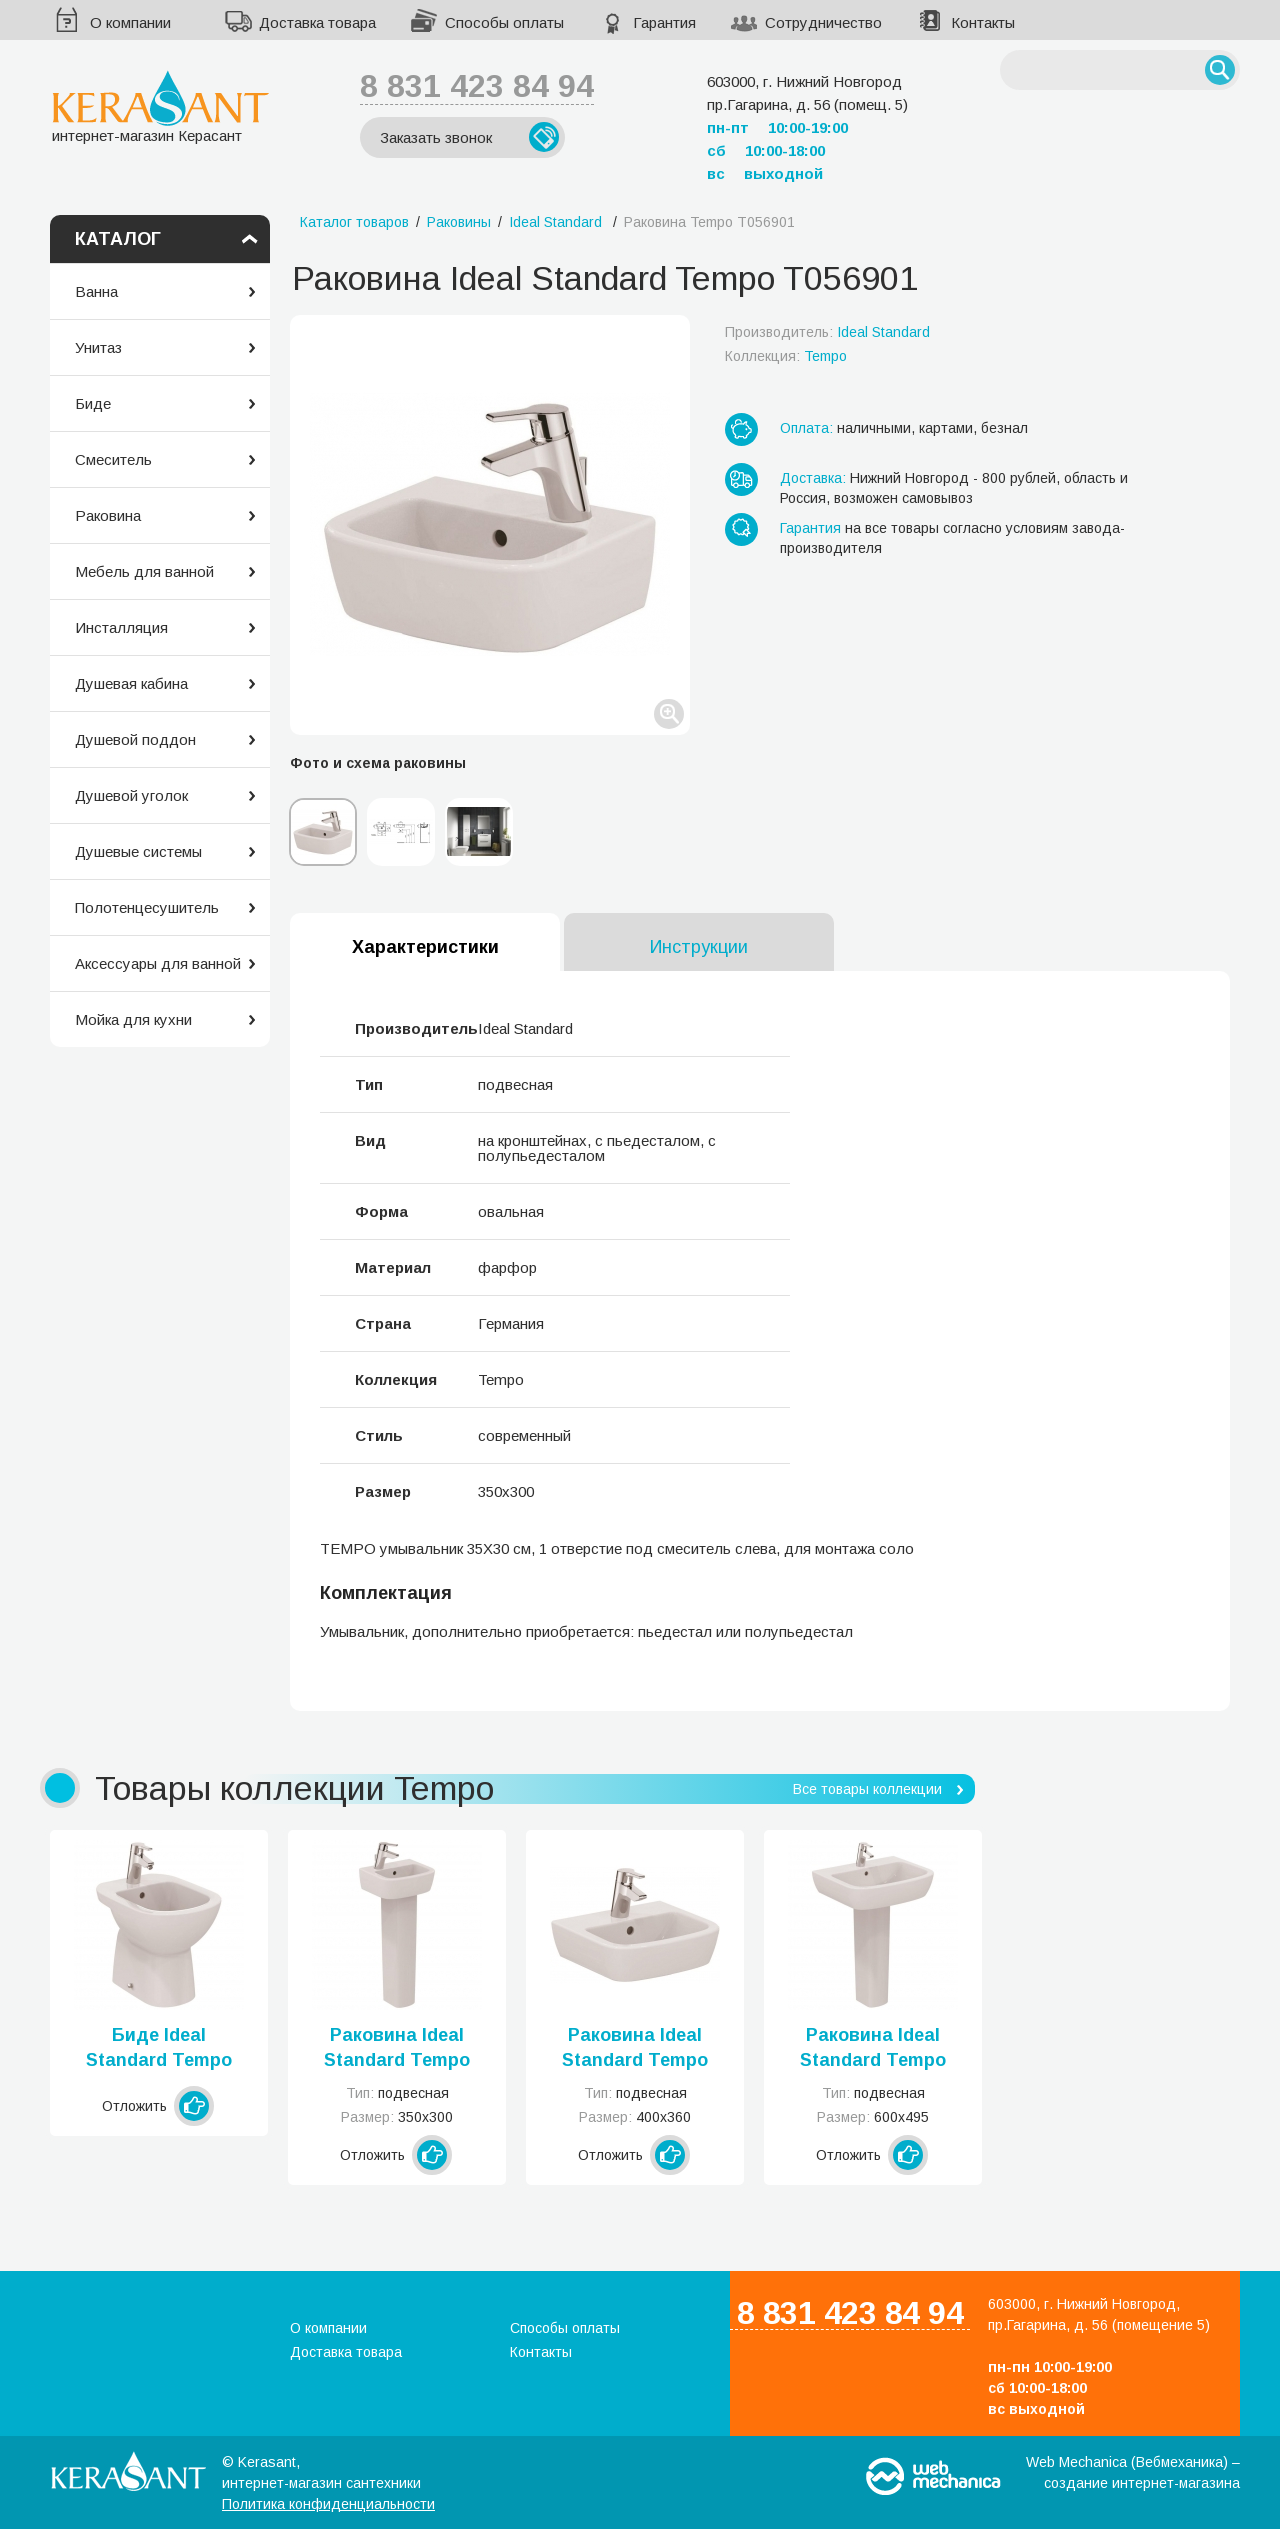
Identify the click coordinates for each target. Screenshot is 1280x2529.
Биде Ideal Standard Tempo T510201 (159, 2049)
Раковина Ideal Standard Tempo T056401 (873, 2049)
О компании (130, 22)
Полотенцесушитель (147, 907)
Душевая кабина (131, 683)
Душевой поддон (135, 739)
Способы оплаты (504, 22)
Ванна (96, 291)
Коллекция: (786, 356)
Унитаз (98, 347)
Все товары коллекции (867, 1789)
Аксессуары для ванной (158, 963)
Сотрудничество (823, 22)
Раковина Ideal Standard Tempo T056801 (397, 2049)
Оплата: (806, 428)
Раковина (108, 515)
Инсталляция (121, 627)
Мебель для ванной (144, 571)
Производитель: (827, 332)
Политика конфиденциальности (328, 2504)
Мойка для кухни (133, 1019)
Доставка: (813, 478)
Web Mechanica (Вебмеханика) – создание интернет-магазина (1133, 2472)
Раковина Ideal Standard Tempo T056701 (635, 2049)
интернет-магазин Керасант (160, 106)
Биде (93, 403)
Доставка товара (317, 22)
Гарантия (664, 22)
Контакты (983, 22)
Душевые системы (138, 851)
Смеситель (113, 459)
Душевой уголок (131, 795)
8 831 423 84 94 (477, 86)
